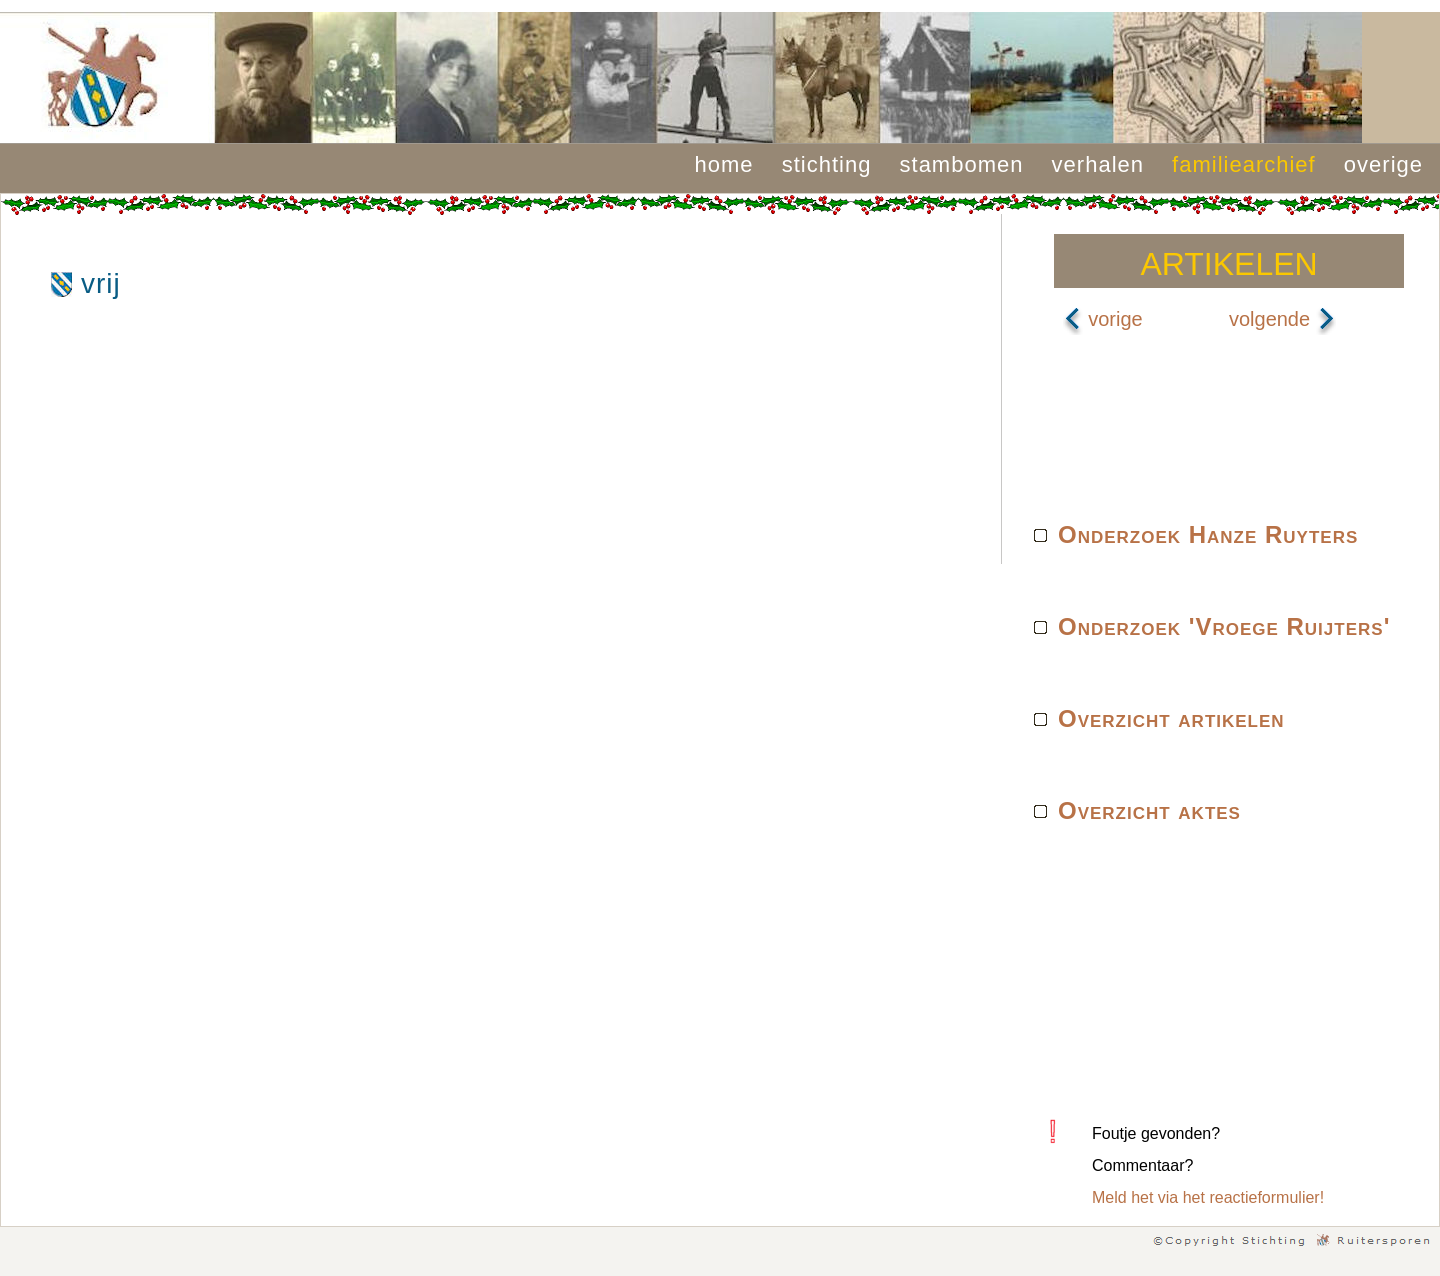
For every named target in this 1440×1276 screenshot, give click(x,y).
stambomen (962, 164)
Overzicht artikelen (1171, 718)
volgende (1282, 319)
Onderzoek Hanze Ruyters (1208, 534)
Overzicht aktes (1149, 810)
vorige (1103, 319)
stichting (827, 164)
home (724, 164)
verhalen (1098, 164)
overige (1383, 164)
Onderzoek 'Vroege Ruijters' (1224, 626)
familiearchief (1244, 164)
